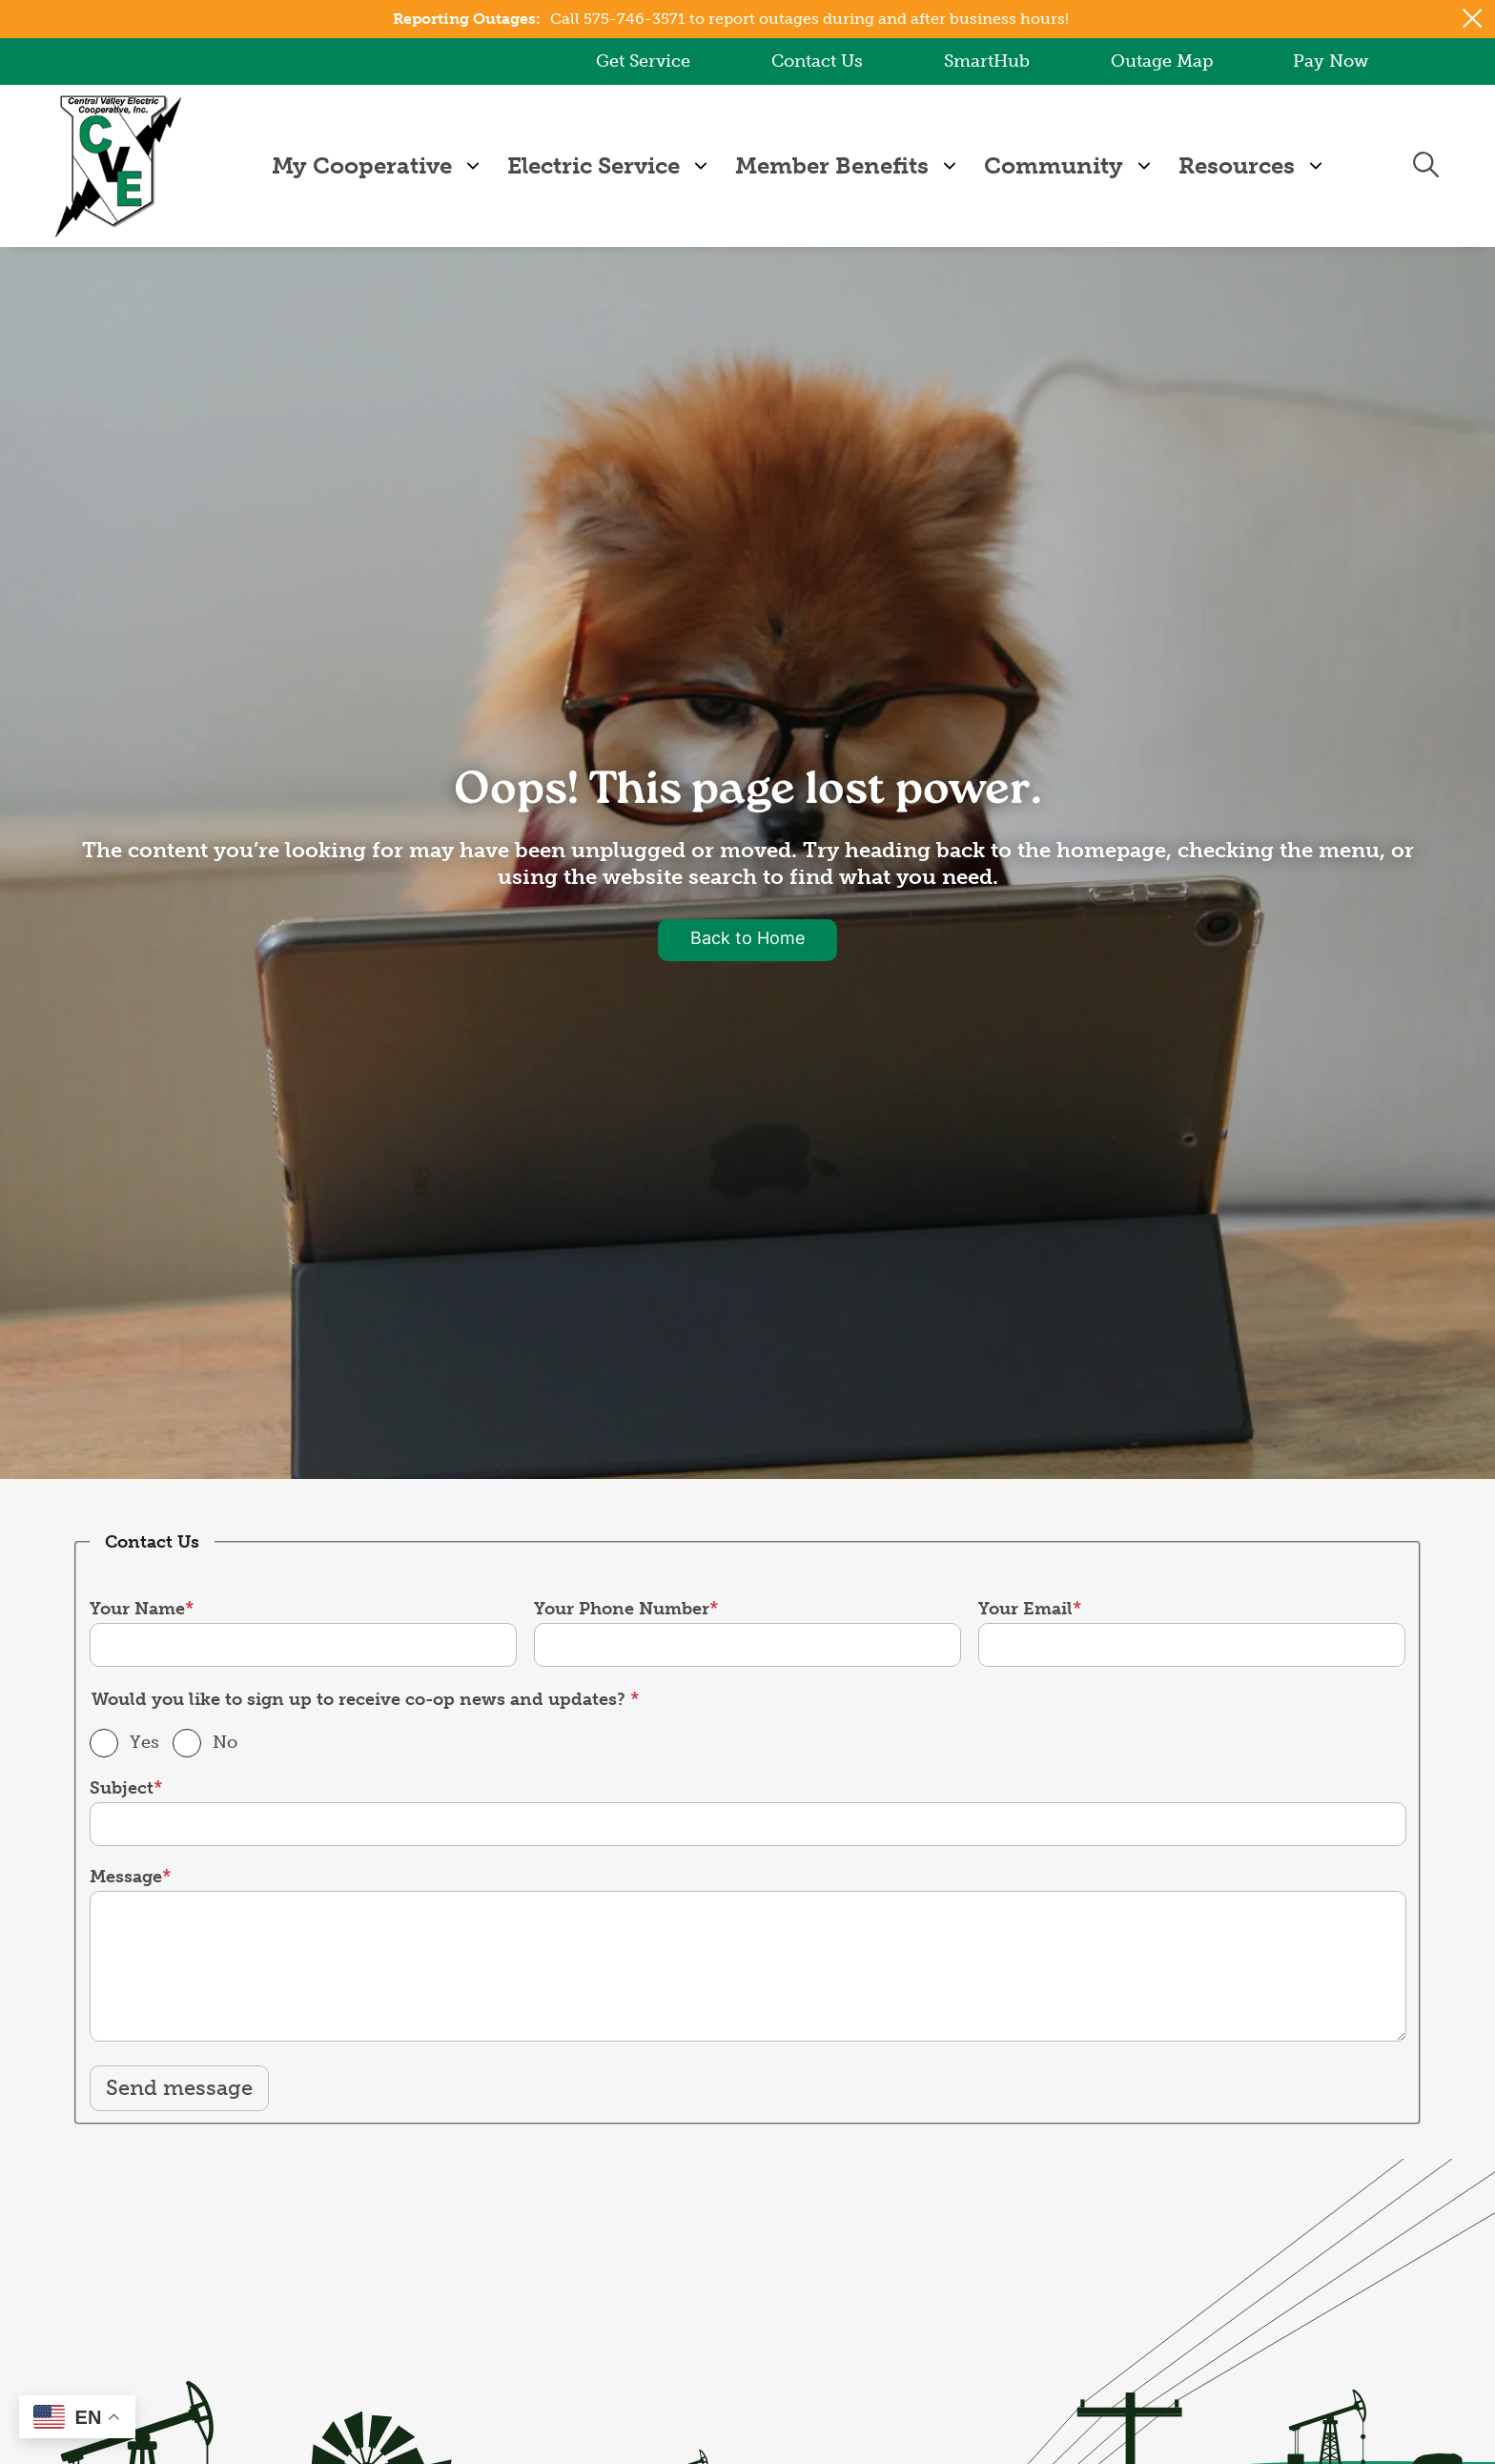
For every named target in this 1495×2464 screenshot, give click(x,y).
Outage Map (1161, 61)
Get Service (643, 61)
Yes (144, 1742)
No (225, 1742)
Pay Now (1330, 61)
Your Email (1025, 1607)
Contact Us (817, 61)
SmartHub (987, 61)
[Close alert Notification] (1472, 19)
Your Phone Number (621, 1607)
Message (126, 1876)
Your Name (137, 1607)
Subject (122, 1787)
